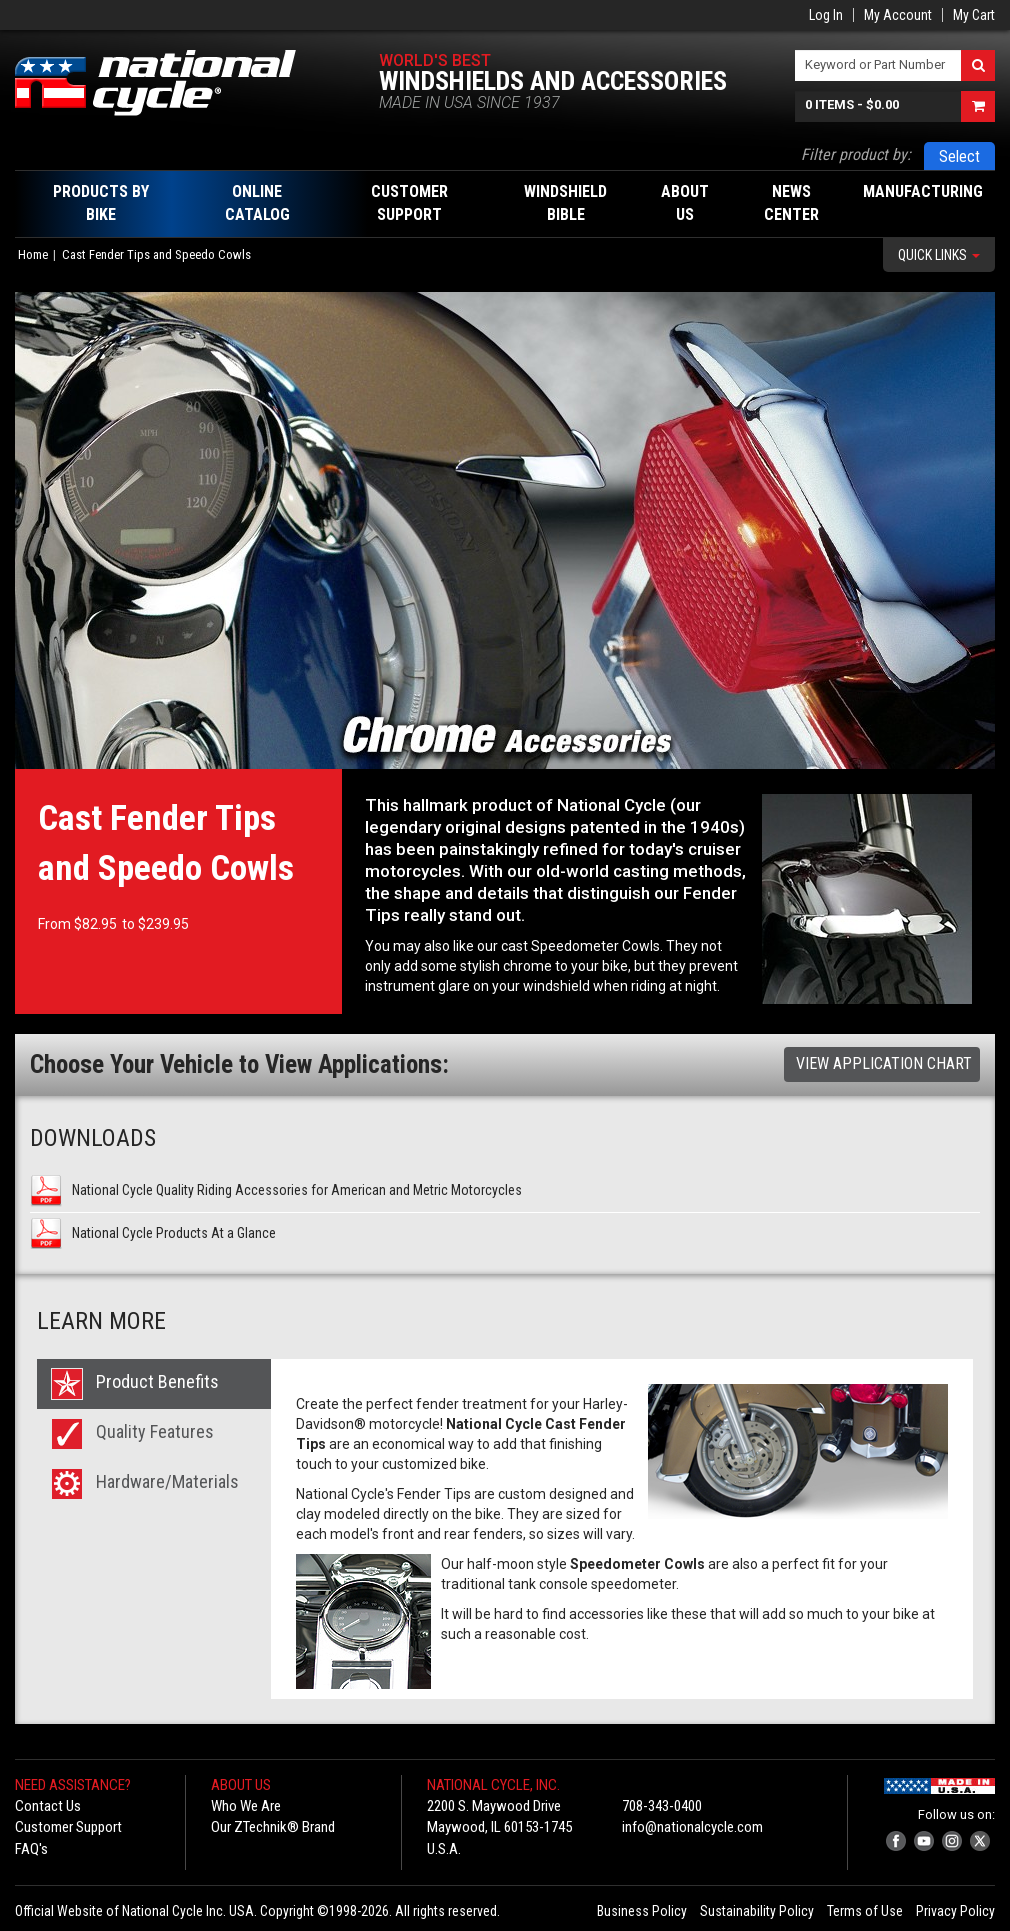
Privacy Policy (955, 1911)
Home (33, 254)
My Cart (974, 15)
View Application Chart (884, 1063)
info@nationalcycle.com (692, 1827)
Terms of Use (865, 1911)
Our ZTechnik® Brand (273, 1827)
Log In (826, 15)
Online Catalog (257, 203)
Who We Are (246, 1806)
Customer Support (68, 1827)
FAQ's (31, 1849)
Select (959, 156)
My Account (898, 15)
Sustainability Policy (757, 1911)
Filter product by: (856, 154)
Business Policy (642, 1911)
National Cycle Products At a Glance (174, 1233)
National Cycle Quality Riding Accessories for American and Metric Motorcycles (297, 1190)
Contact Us (48, 1806)
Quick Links (939, 255)
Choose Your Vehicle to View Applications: (239, 1064)
